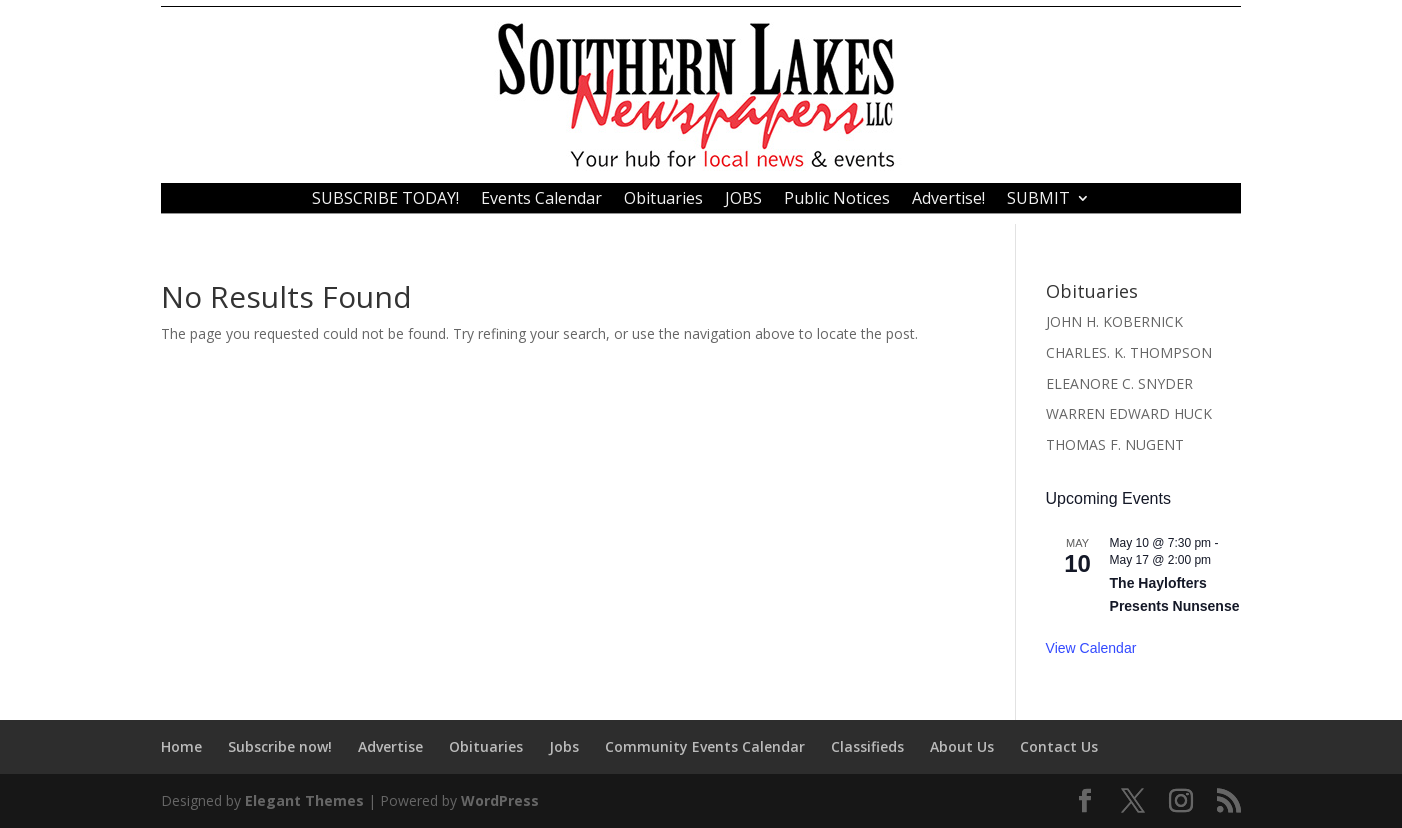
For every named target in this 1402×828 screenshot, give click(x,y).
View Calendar (1091, 648)
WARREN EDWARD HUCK (1129, 413)
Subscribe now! (280, 746)
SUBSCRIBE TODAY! (385, 200)
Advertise (390, 746)
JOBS (743, 200)
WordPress (500, 800)
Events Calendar (541, 200)
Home (181, 746)
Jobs (564, 746)
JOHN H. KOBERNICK (1114, 321)
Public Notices (837, 200)
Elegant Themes (304, 800)
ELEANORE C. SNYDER (1119, 383)
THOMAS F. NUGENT (1115, 444)
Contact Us (1059, 746)
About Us (962, 746)
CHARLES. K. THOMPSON (1129, 352)
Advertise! (948, 200)
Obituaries (663, 200)
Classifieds (867, 746)
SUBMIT (1038, 200)
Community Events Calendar (705, 746)
